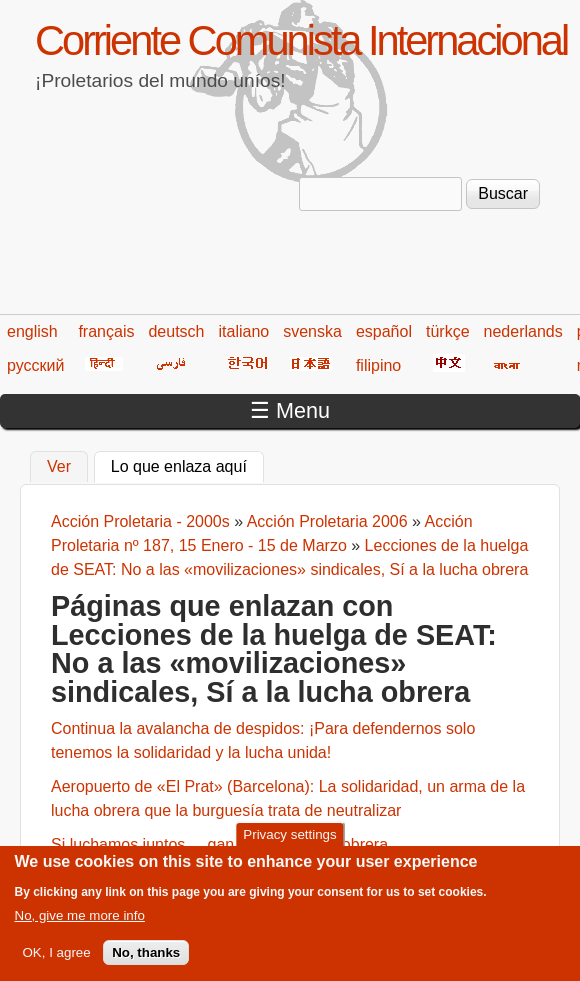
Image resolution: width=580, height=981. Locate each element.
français (106, 331)
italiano (244, 331)
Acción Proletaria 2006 (327, 521)
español (384, 331)
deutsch (176, 331)
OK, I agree (57, 964)
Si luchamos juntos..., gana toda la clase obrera (219, 844)
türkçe (448, 331)
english (32, 331)
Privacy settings (289, 846)
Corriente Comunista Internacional (301, 40)
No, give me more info (80, 927)
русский (35, 365)
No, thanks (146, 964)
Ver (59, 466)
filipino (378, 365)
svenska (312, 331)
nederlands (523, 331)
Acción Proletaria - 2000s (140, 521)
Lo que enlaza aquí (187, 464)
